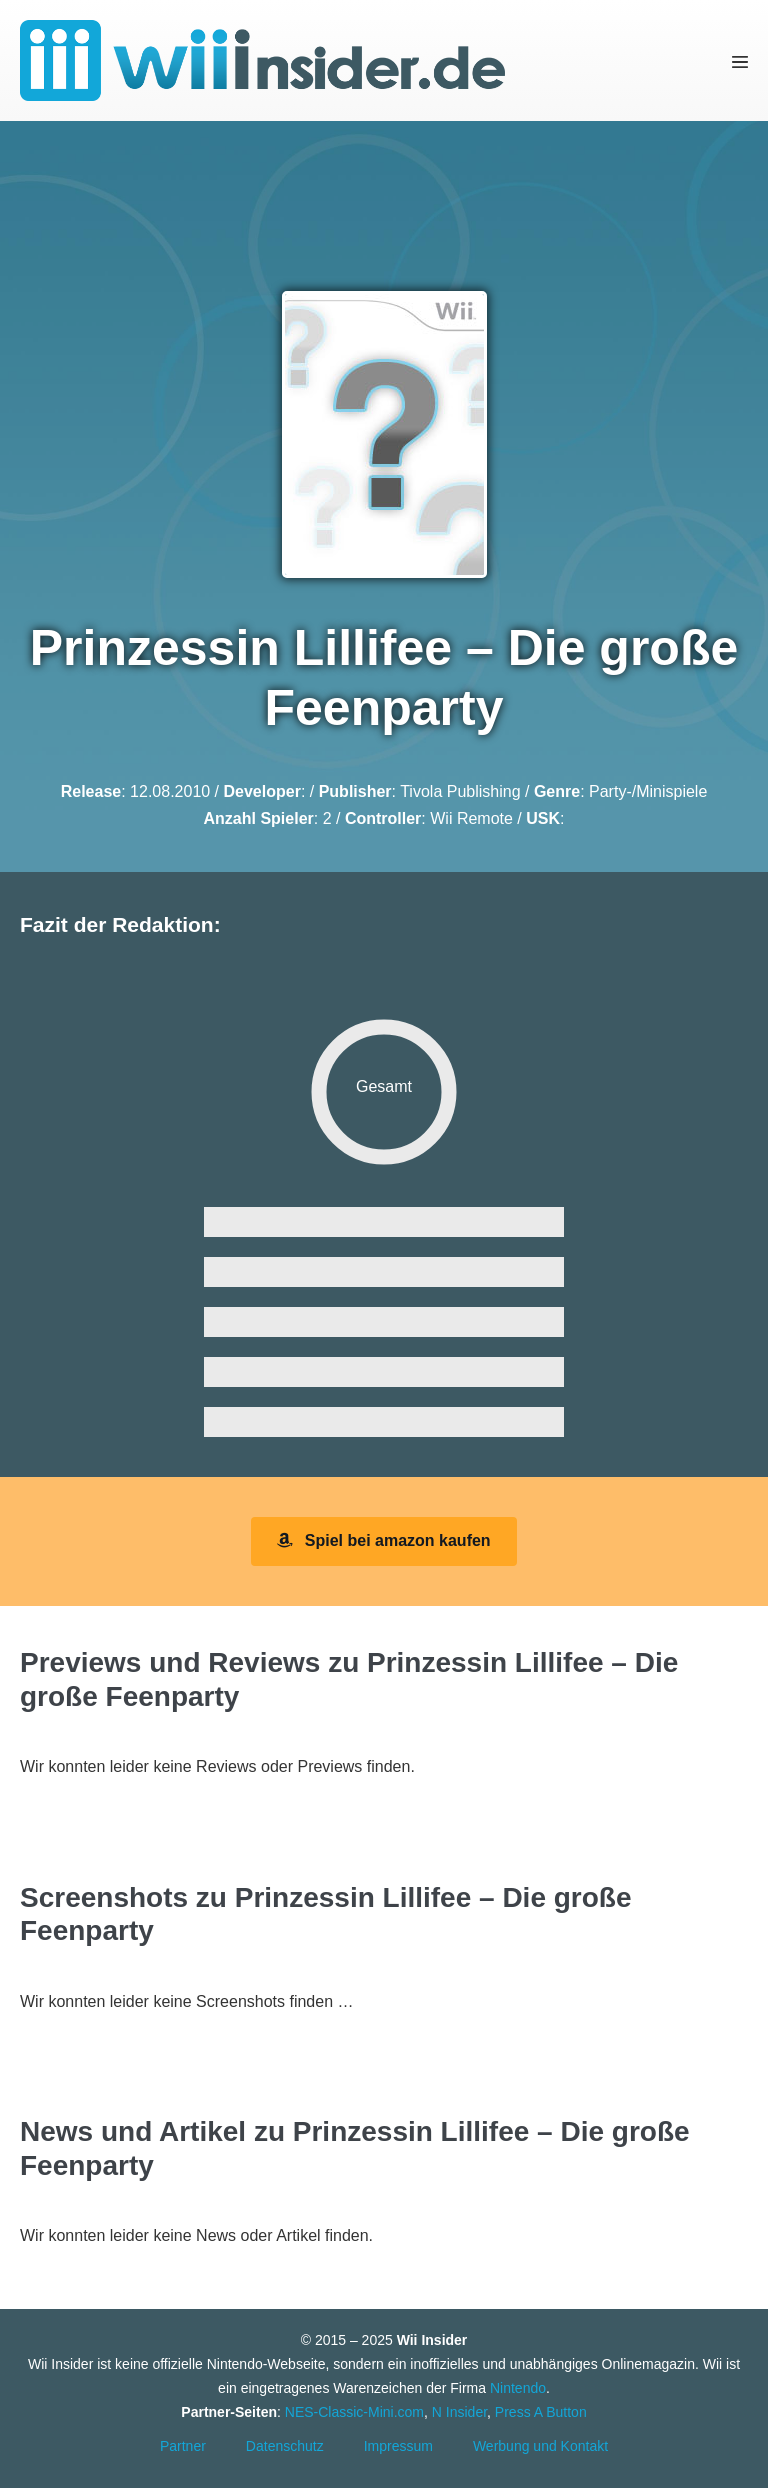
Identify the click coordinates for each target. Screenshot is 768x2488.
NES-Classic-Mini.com (354, 2412)
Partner (183, 2446)
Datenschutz (285, 2446)
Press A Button (541, 2412)
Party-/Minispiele (648, 791)
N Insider (459, 2412)
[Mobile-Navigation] (740, 60)
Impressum (398, 2446)
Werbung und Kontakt (540, 2446)
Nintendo (518, 2388)
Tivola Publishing (460, 791)
